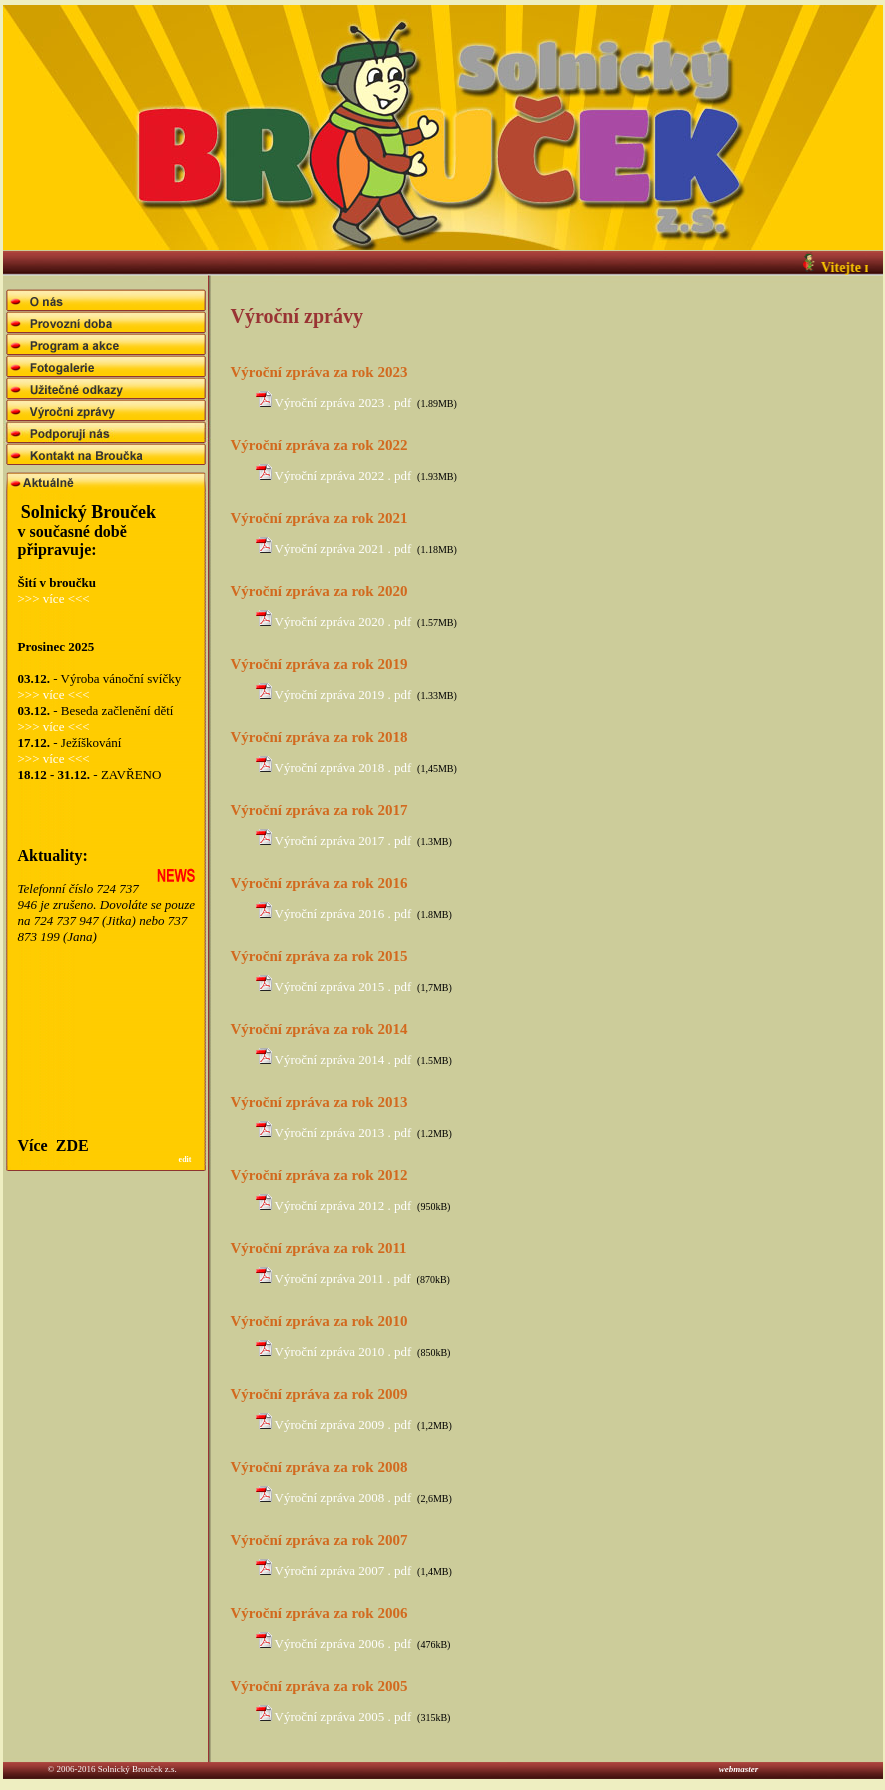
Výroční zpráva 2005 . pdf (343, 1716)
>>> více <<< (54, 598)
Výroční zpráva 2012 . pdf (343, 1205)
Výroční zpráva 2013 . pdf (343, 1132)
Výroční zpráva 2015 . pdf (343, 986)
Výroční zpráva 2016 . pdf (343, 913)
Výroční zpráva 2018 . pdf (343, 767)
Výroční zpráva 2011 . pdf (343, 1278)
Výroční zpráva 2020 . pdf (343, 621)
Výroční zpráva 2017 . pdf (343, 840)
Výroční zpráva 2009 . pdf (343, 1424)
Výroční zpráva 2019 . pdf (343, 694)
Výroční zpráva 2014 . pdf (343, 1059)
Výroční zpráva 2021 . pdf (343, 548)
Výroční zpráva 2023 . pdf (343, 402)
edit (185, 1159)
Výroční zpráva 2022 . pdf (343, 475)
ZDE (72, 1145)
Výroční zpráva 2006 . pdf (343, 1643)
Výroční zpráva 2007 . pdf (343, 1570)
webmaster (728, 1769)
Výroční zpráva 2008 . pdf (343, 1497)
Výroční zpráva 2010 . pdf (343, 1351)
